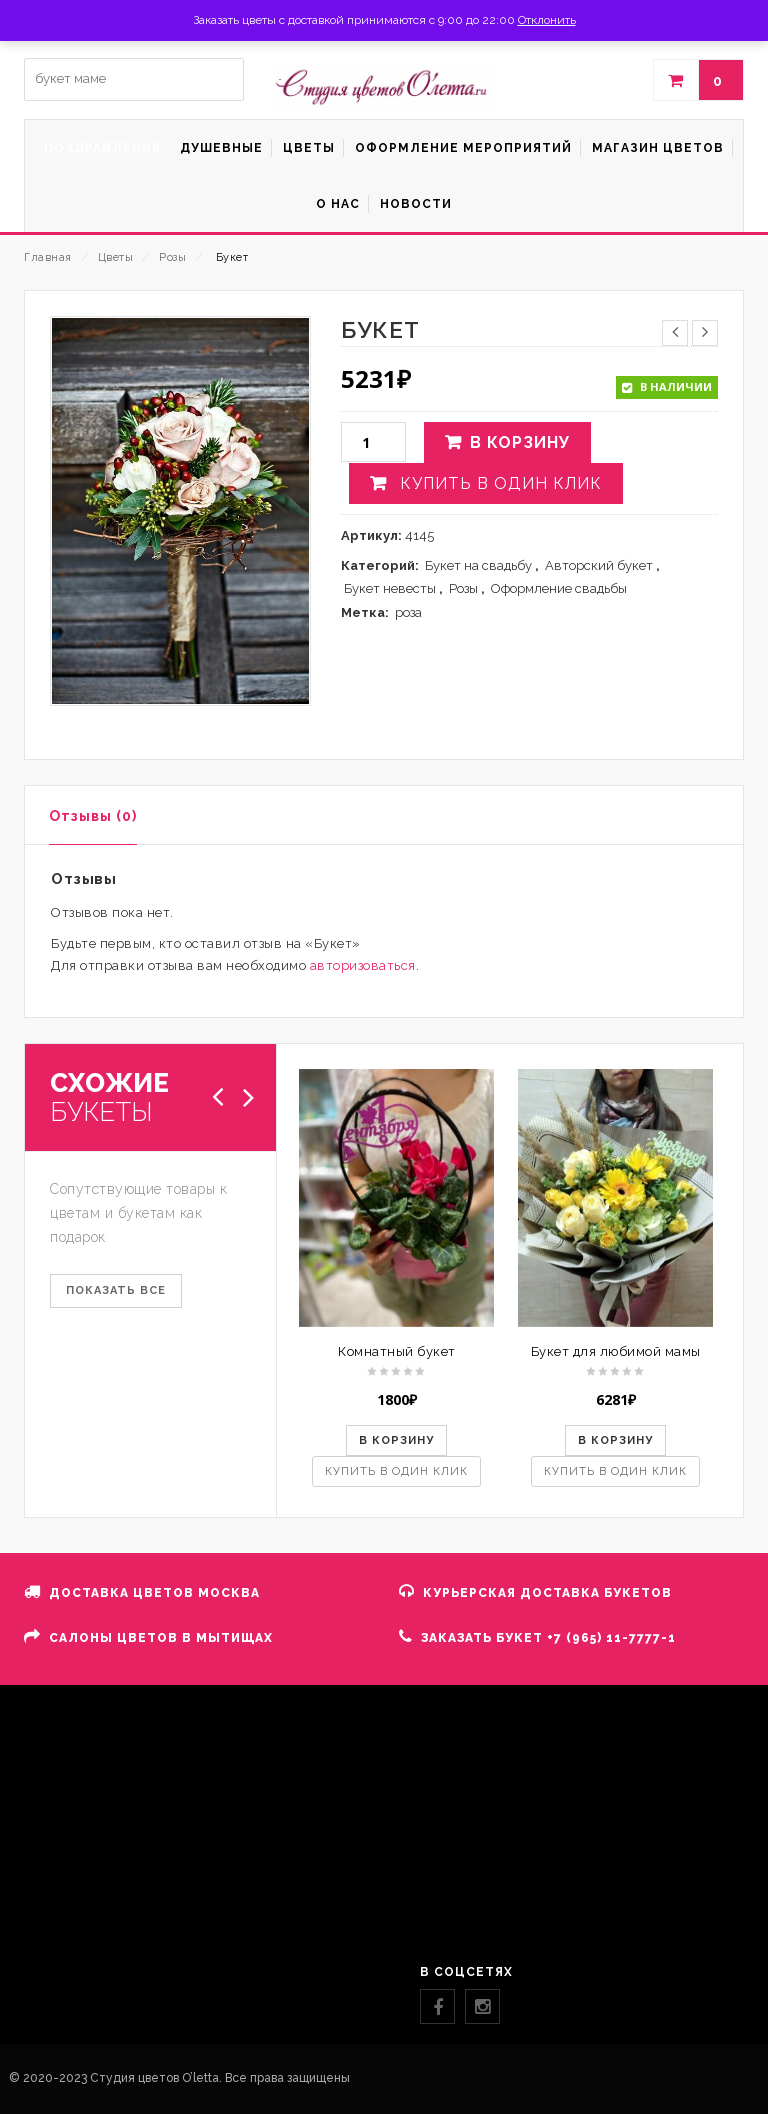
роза (408, 612)
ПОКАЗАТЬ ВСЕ (116, 1290)
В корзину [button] (396, 1440)
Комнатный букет (397, 1351)
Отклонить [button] (547, 20)
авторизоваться (363, 965)
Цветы (116, 257)
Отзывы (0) (93, 816)
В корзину (520, 442)
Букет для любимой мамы (616, 1351)
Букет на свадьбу (478, 565)
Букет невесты (390, 588)
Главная (48, 257)
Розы (172, 257)
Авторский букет (599, 565)
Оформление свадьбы (559, 588)
